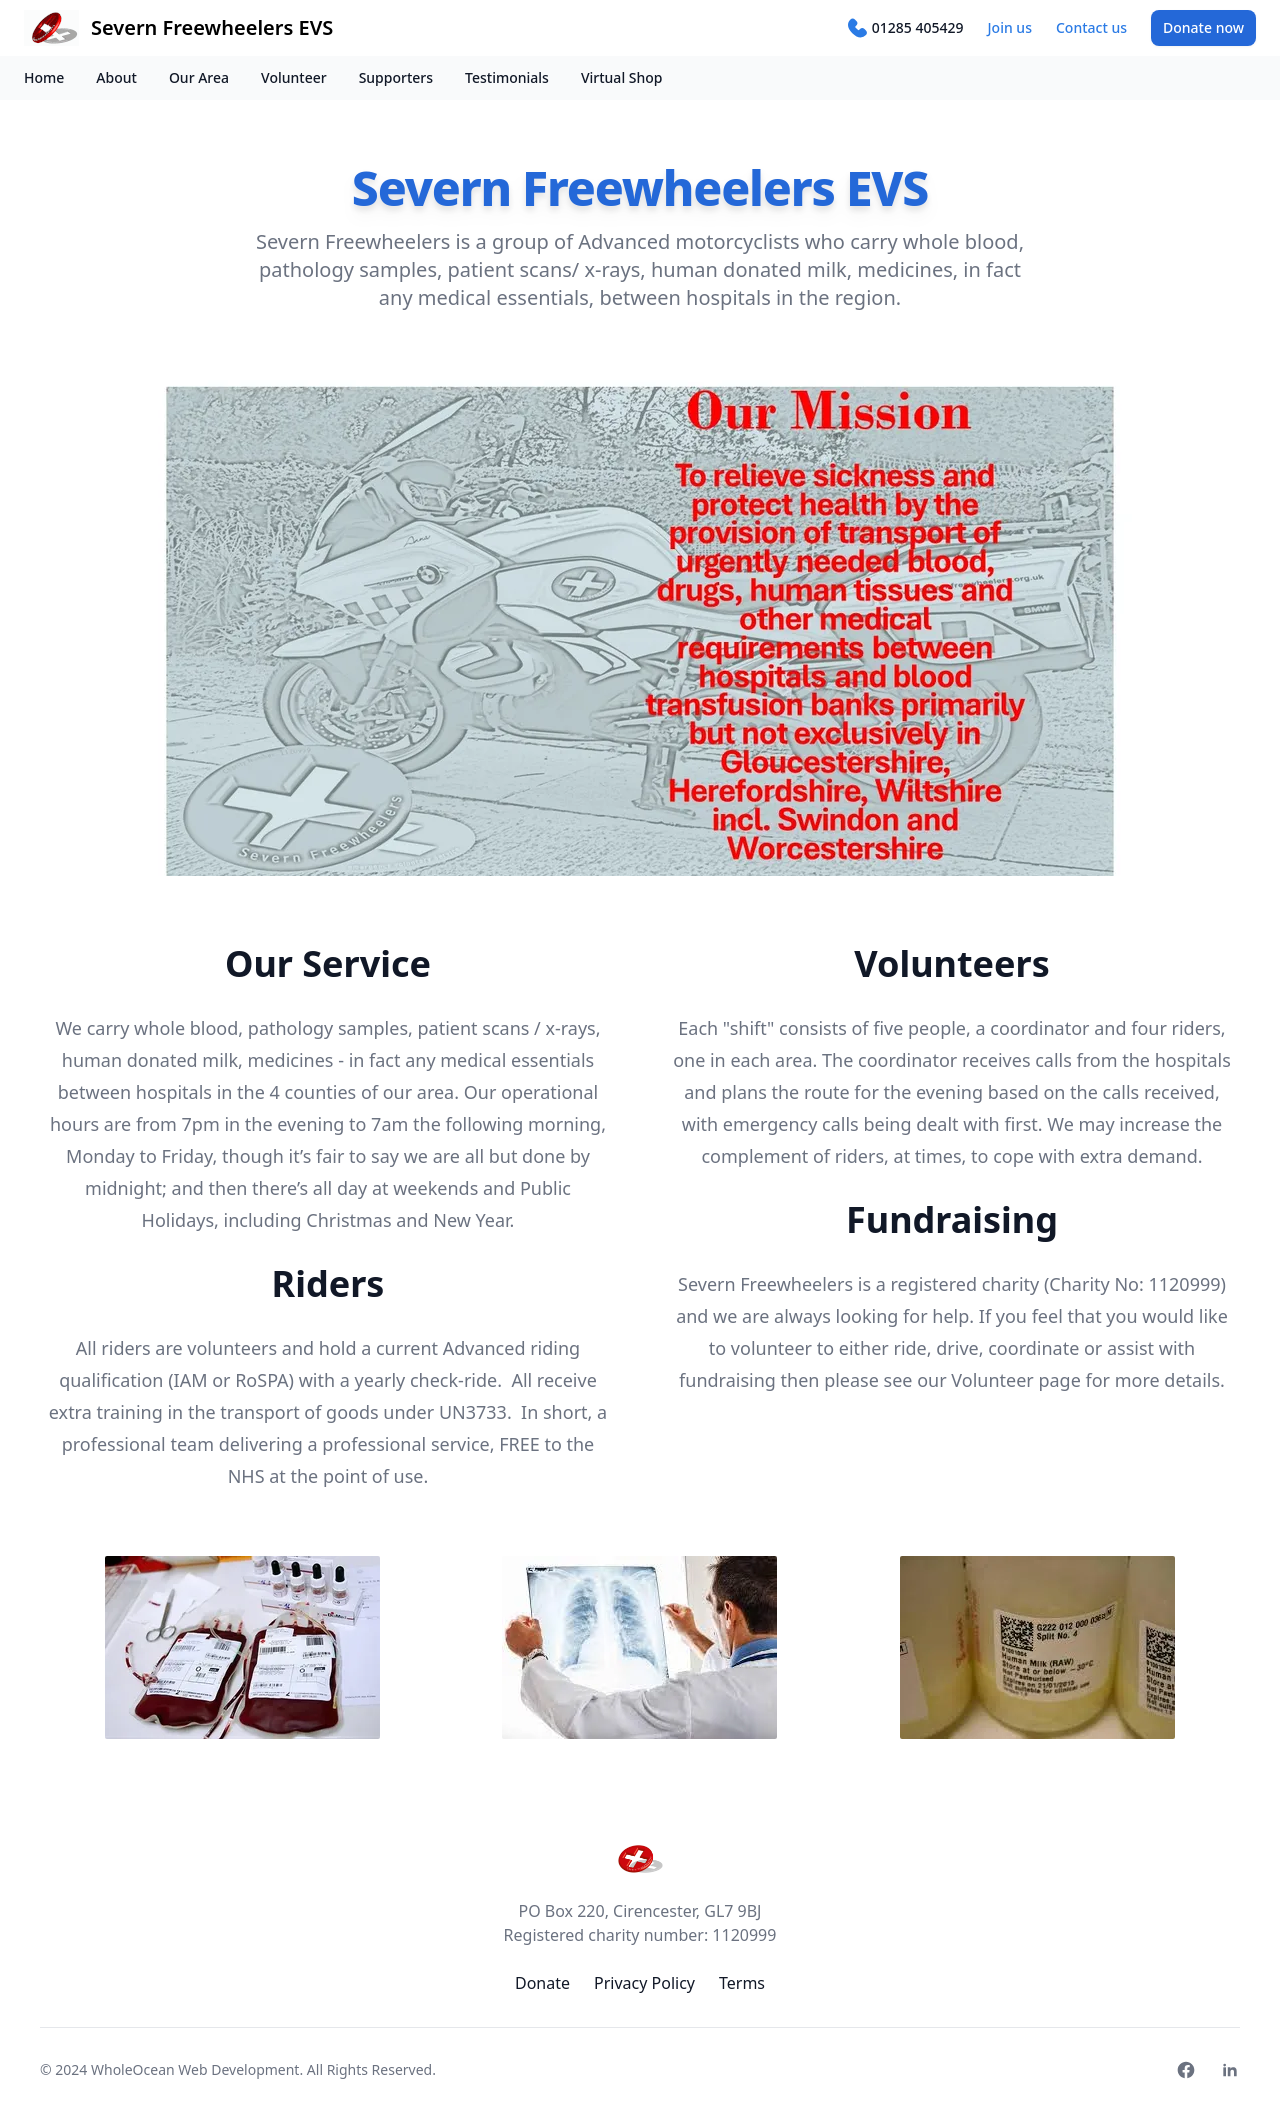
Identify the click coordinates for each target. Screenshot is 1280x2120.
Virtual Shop (622, 77)
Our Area (199, 77)
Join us (1010, 27)
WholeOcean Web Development (195, 2069)
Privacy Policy (644, 1983)
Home (44, 77)
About (116, 77)
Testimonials (507, 77)
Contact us (1091, 27)
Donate (1203, 27)
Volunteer (294, 77)
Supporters (396, 77)
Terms (742, 1983)
